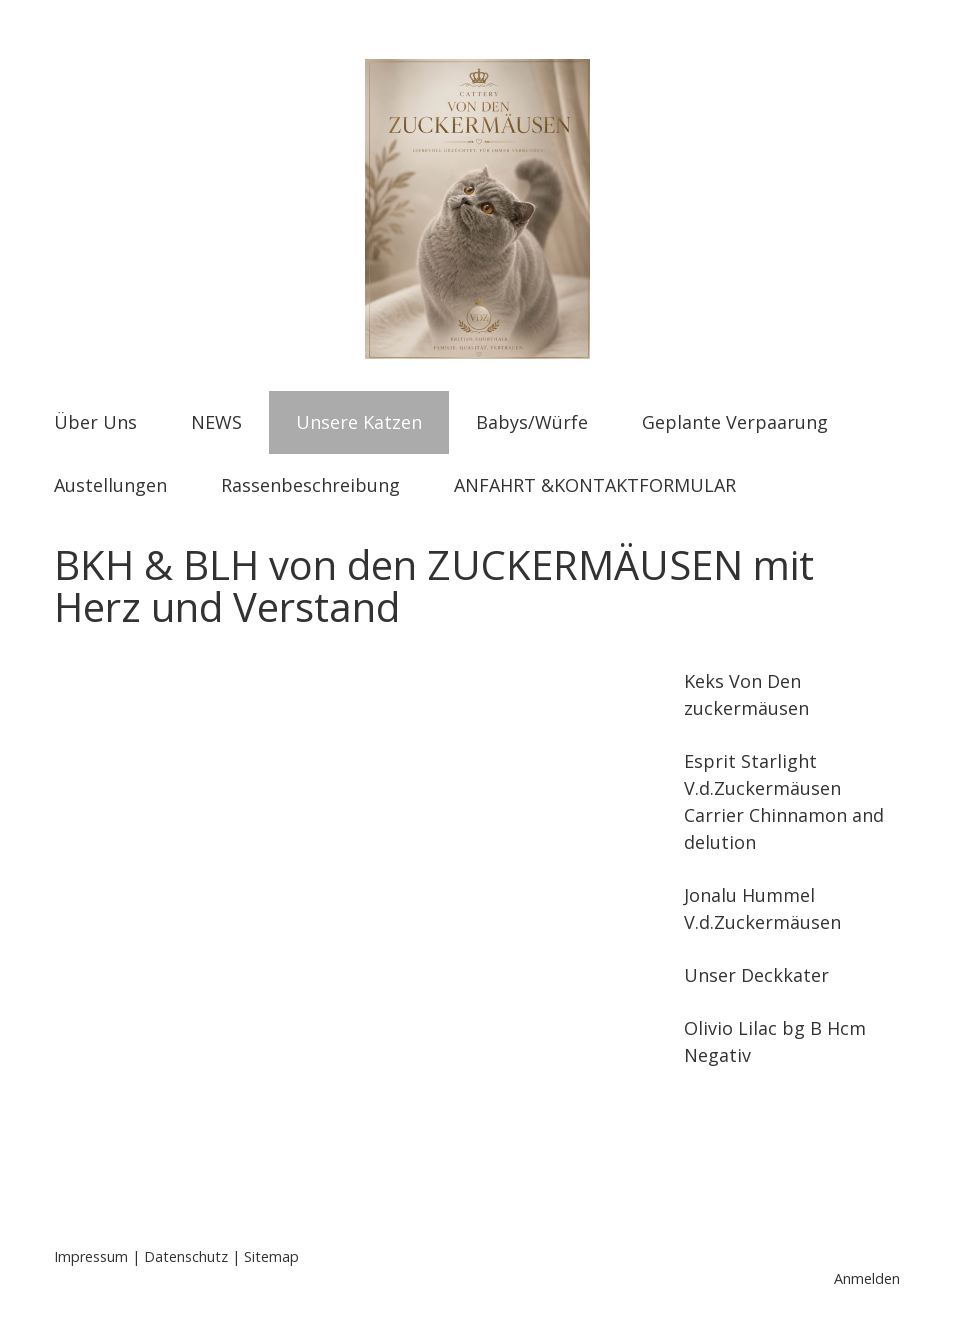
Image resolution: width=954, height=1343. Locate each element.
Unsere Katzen (359, 422)
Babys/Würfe (532, 422)
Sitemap (271, 1256)
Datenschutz (186, 1256)
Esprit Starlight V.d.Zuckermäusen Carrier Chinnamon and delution (784, 801)
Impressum (91, 1256)
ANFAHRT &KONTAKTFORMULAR (595, 485)
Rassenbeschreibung (310, 485)
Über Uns (95, 422)
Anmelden (867, 1278)
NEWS (216, 422)
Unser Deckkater (756, 975)
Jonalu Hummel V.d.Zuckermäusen (762, 908)
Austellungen (110, 485)
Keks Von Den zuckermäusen (746, 694)
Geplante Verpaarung (735, 422)
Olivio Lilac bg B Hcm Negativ (775, 1041)
